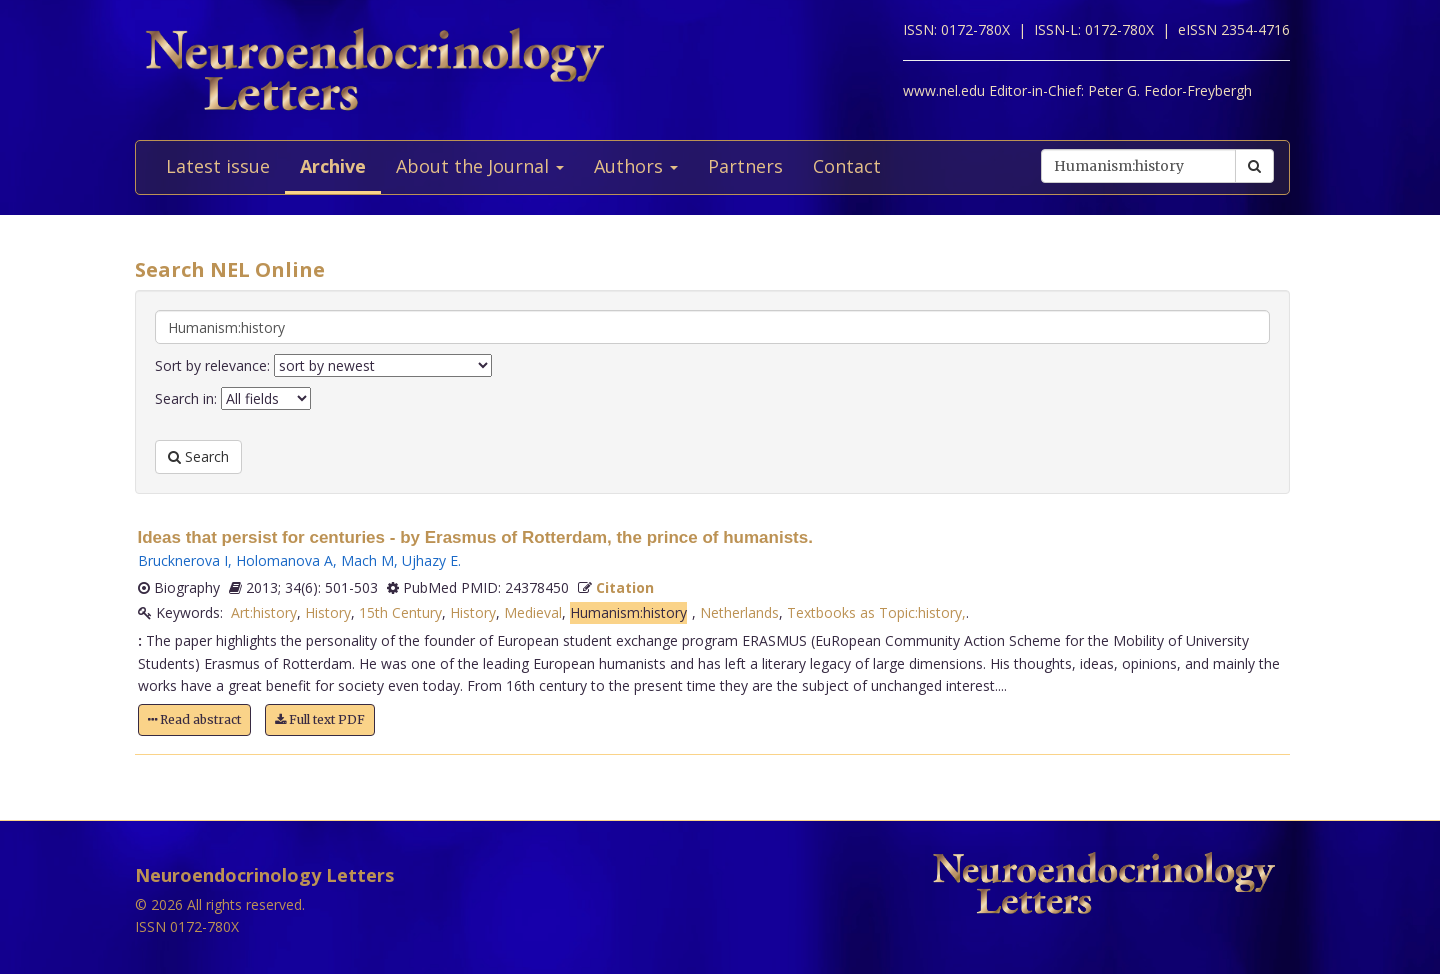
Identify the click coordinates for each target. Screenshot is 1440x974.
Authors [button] (636, 166)
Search (198, 456)
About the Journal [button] (480, 166)
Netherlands (739, 612)
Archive (333, 166)
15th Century (400, 612)
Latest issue (218, 166)
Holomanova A (284, 560)
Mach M (367, 560)
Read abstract (194, 719)
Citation (625, 587)
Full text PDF (320, 719)
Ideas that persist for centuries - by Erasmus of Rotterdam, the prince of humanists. (475, 537)
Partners (745, 166)
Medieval (533, 612)
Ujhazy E (430, 560)
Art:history (264, 612)
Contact (847, 166)
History (328, 612)
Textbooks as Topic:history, (876, 612)
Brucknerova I (183, 560)
